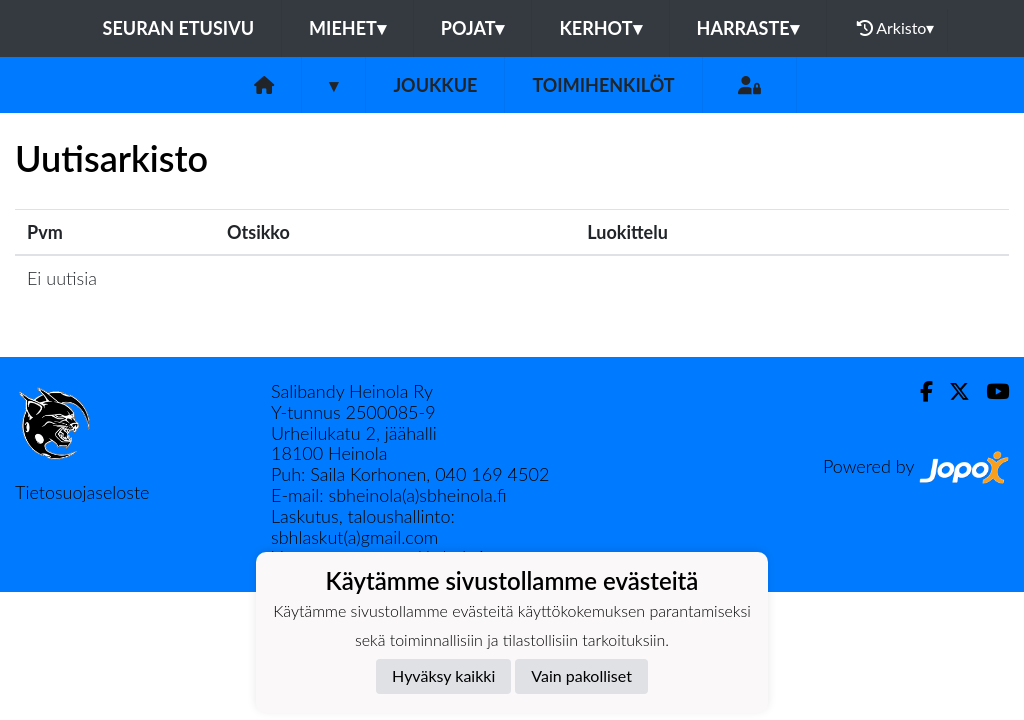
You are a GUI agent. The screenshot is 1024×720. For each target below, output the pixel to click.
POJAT (473, 28)
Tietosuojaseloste (82, 492)
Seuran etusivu (179, 28)
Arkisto (896, 28)
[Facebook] (918, 391)
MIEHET (347, 28)
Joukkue (435, 85)
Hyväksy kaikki (443, 675)
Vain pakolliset (581, 675)
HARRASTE (748, 28)
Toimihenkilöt (603, 85)
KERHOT (600, 28)
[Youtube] (989, 391)
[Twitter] (951, 391)
